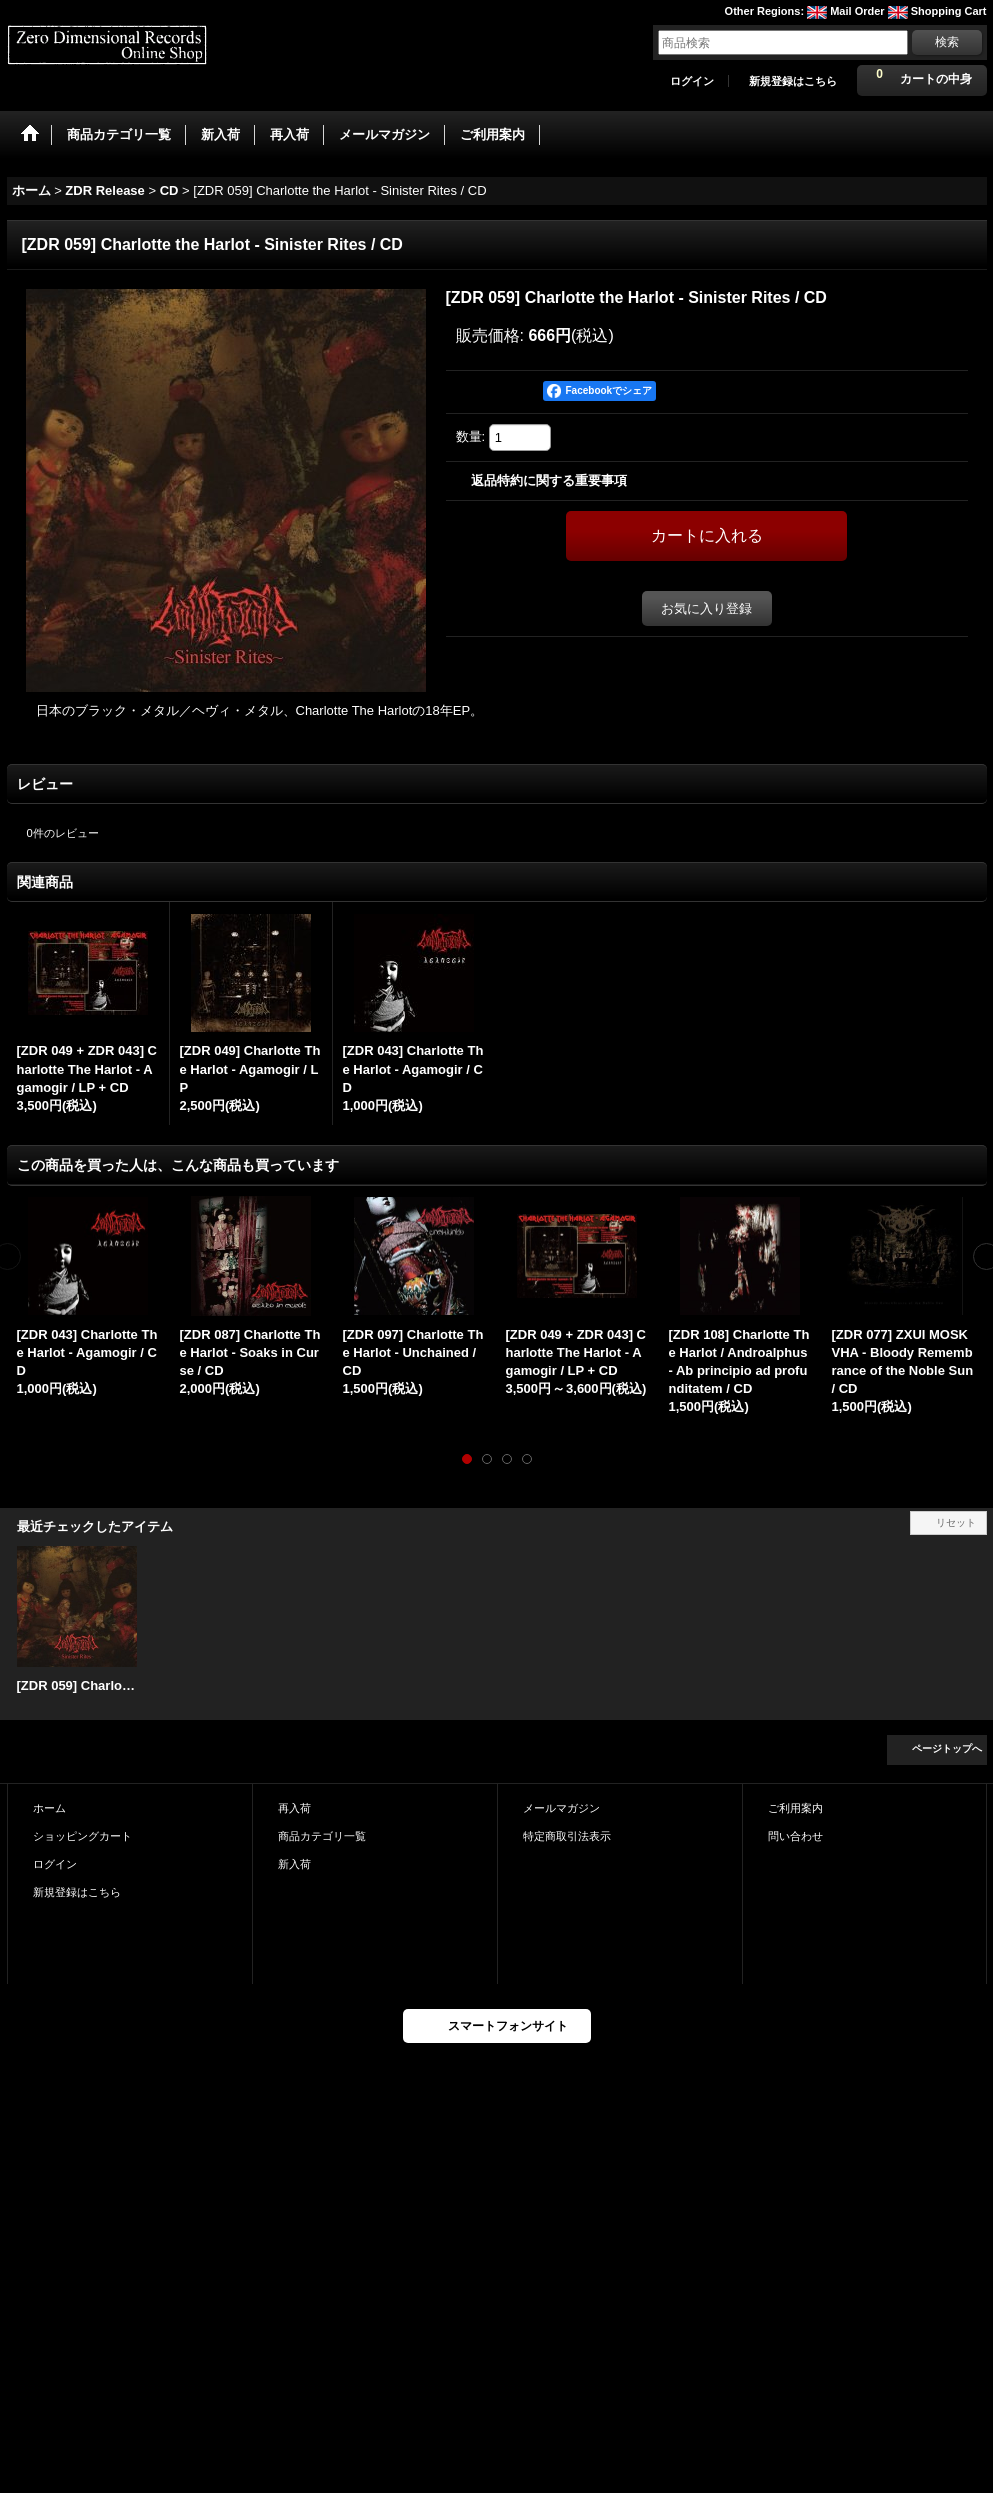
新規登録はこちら (793, 81)
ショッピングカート (82, 1836)
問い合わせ (795, 1836)
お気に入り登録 (706, 608)
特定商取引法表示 (567, 1836)
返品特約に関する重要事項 (549, 480)
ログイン (692, 81)
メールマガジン (561, 1808)
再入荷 (294, 1808)
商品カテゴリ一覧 (322, 1836)
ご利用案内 (795, 1808)
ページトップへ (947, 1748)
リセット (956, 1522)
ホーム (49, 1808)
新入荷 (294, 1864)
